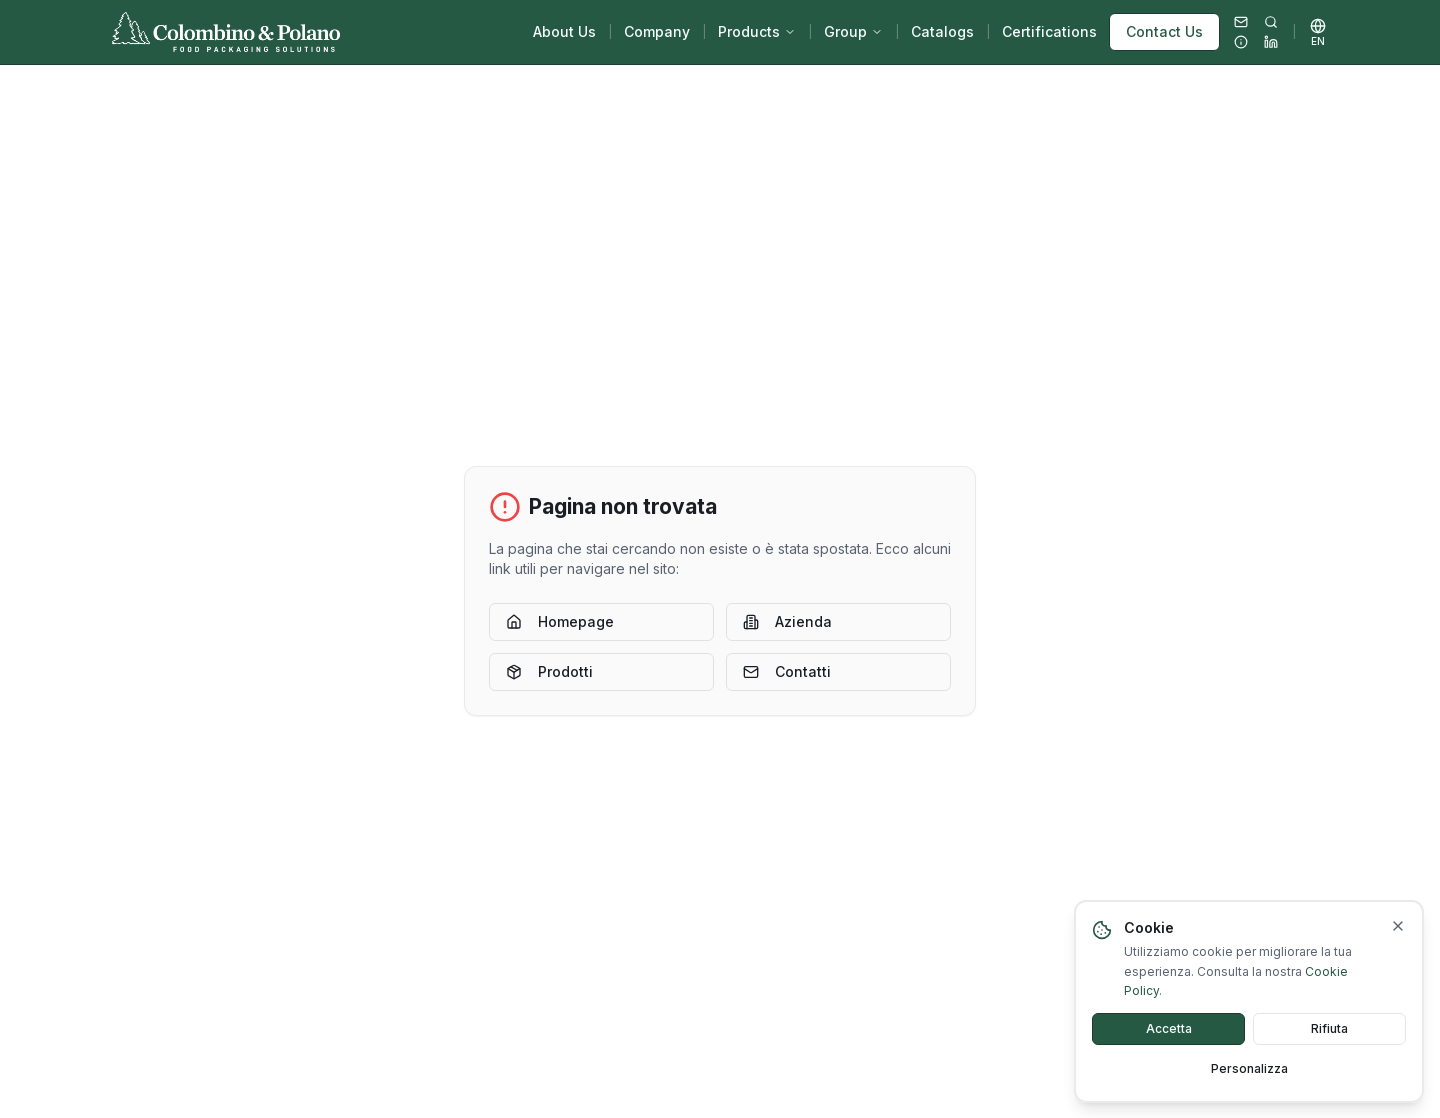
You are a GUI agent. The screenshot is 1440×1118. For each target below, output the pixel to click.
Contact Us (1164, 31)
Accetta (1169, 1045)
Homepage (560, 621)
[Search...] (1271, 22)
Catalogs (942, 31)
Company (657, 31)
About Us (564, 31)
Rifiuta (1329, 1045)
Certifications (1049, 31)
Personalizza (1249, 1085)
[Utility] (1241, 42)
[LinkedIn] (1271, 42)
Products (757, 31)
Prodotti (549, 671)
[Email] (1241, 22)
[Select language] (1318, 32)
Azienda (787, 621)
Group (853, 31)
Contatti (787, 671)
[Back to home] (226, 32)
